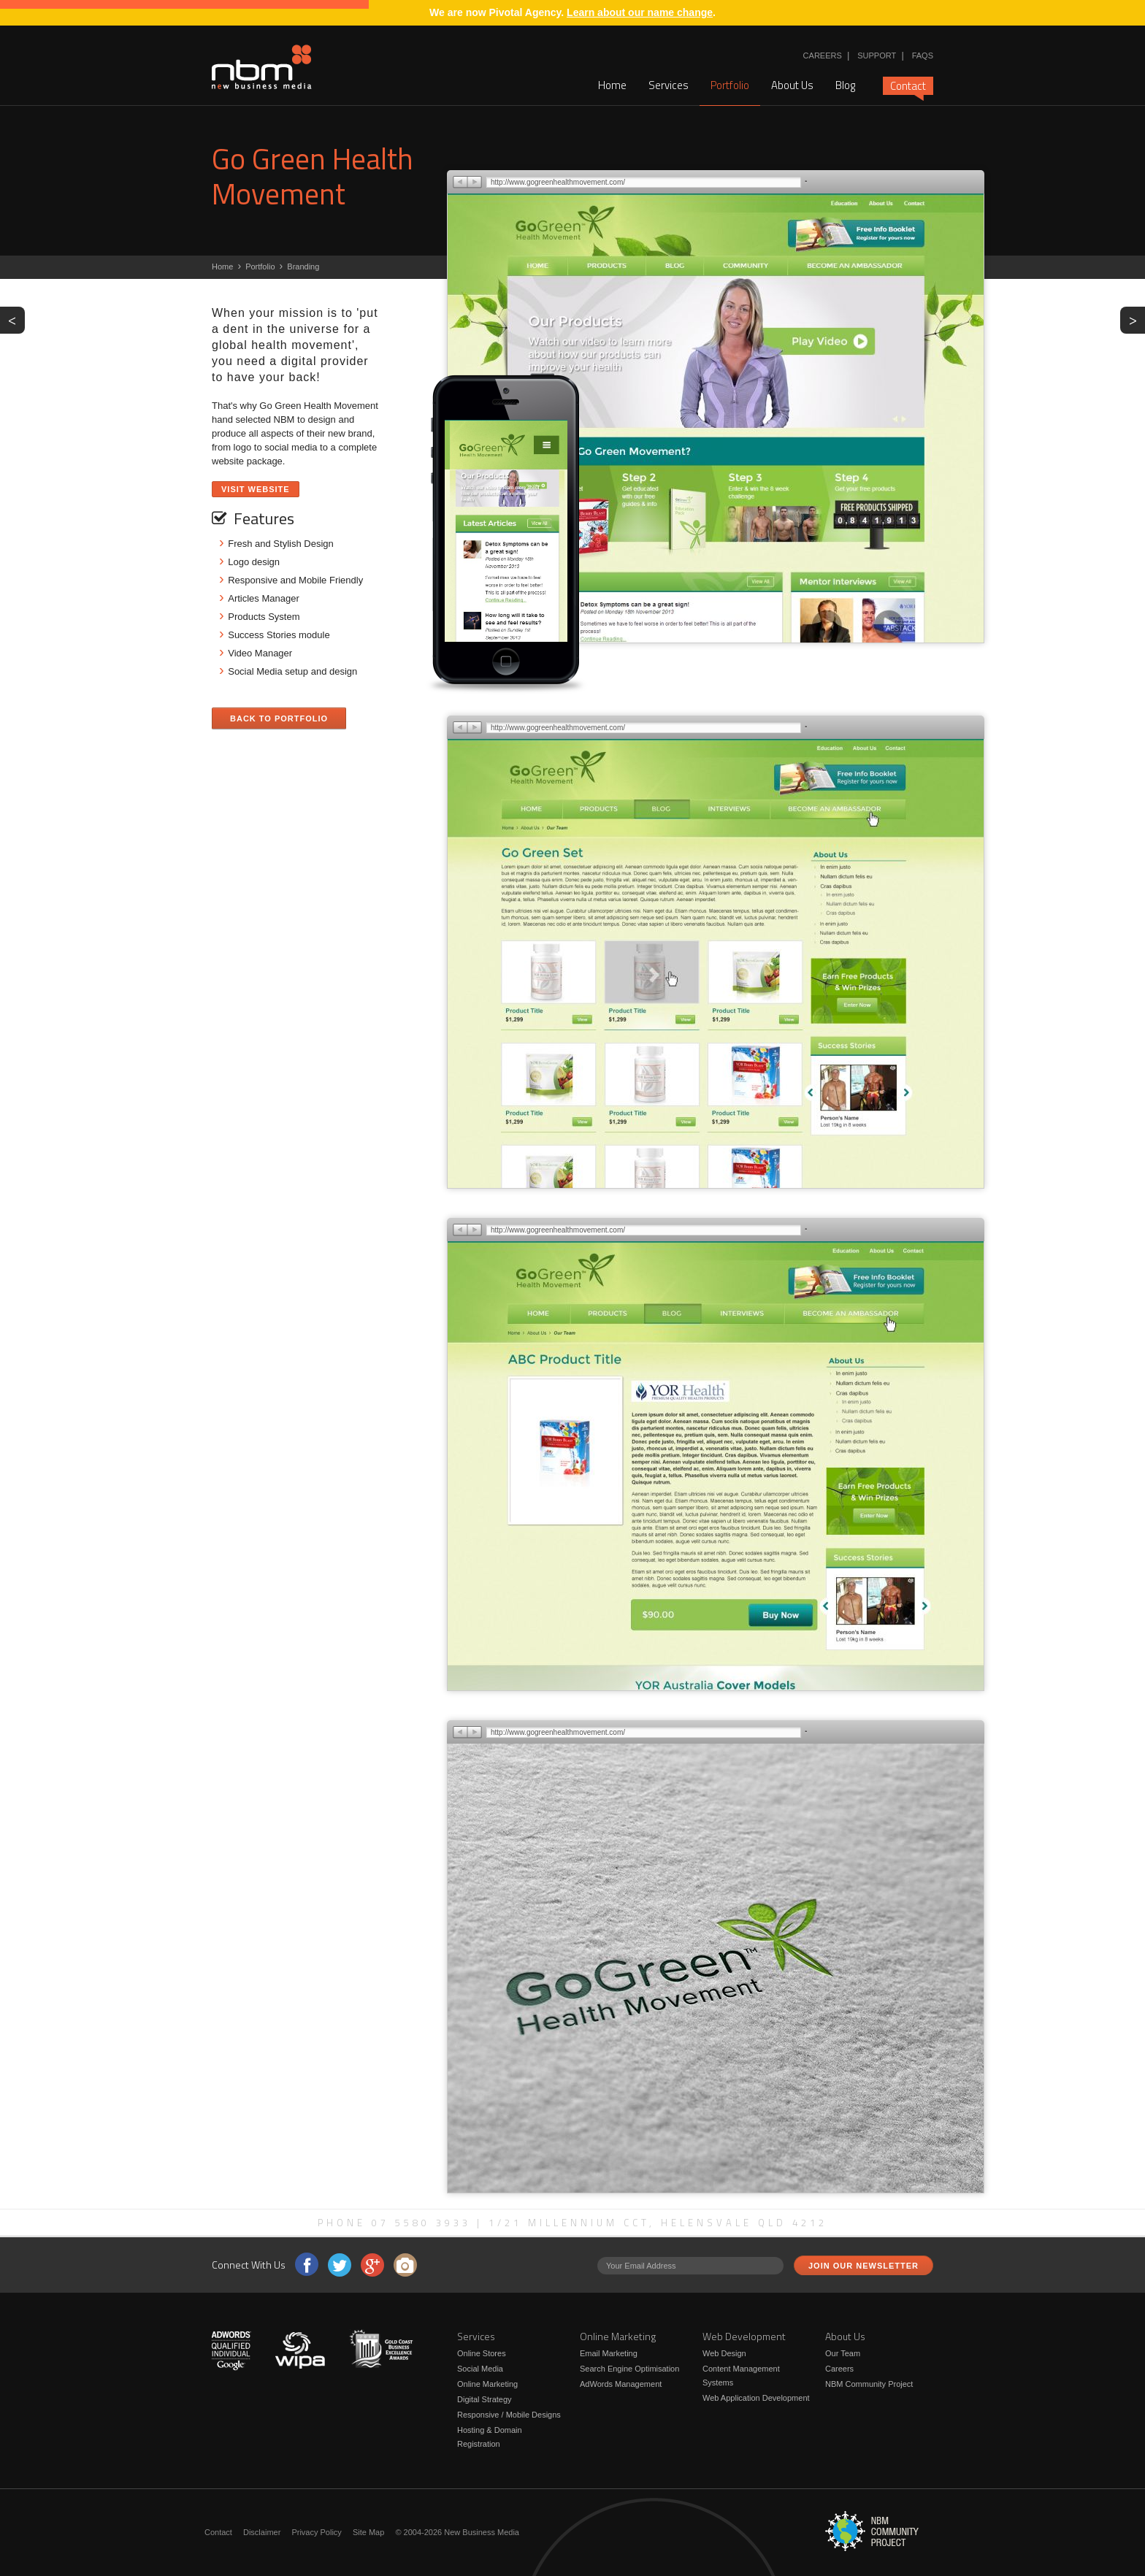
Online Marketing (487, 2384)
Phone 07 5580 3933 (394, 2222)
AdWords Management (621, 2384)
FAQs (922, 55)
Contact (908, 86)
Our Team (842, 2353)
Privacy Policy (316, 2532)
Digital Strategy (484, 2399)
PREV (16, 319)
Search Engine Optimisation (629, 2368)
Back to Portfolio (279, 718)
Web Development (744, 2336)
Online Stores (481, 2353)
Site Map (368, 2532)
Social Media (480, 2368)
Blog (845, 85)
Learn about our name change (640, 12)
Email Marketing (608, 2353)
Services (668, 85)
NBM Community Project (869, 2384)
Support (876, 55)
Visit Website (255, 489)
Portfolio (730, 85)
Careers (822, 55)
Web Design (724, 2353)
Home (612, 85)
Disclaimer (261, 2532)
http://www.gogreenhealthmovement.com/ (558, 182)
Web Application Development (756, 2397)
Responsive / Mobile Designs (509, 2414)
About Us (792, 85)
